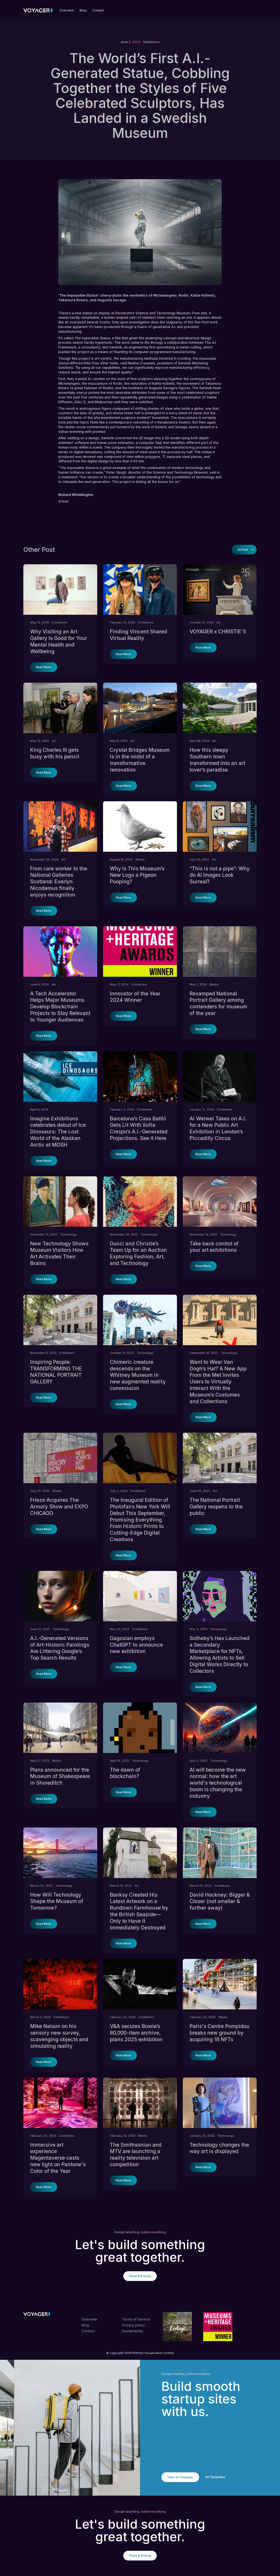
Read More (43, 667)
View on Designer (180, 2477)
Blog (85, 2325)
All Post (243, 549)
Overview (89, 2319)
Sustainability (132, 2331)
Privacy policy (133, 2325)
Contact (88, 2331)
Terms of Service (136, 2319)
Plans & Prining (140, 2276)
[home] (37, 10)
